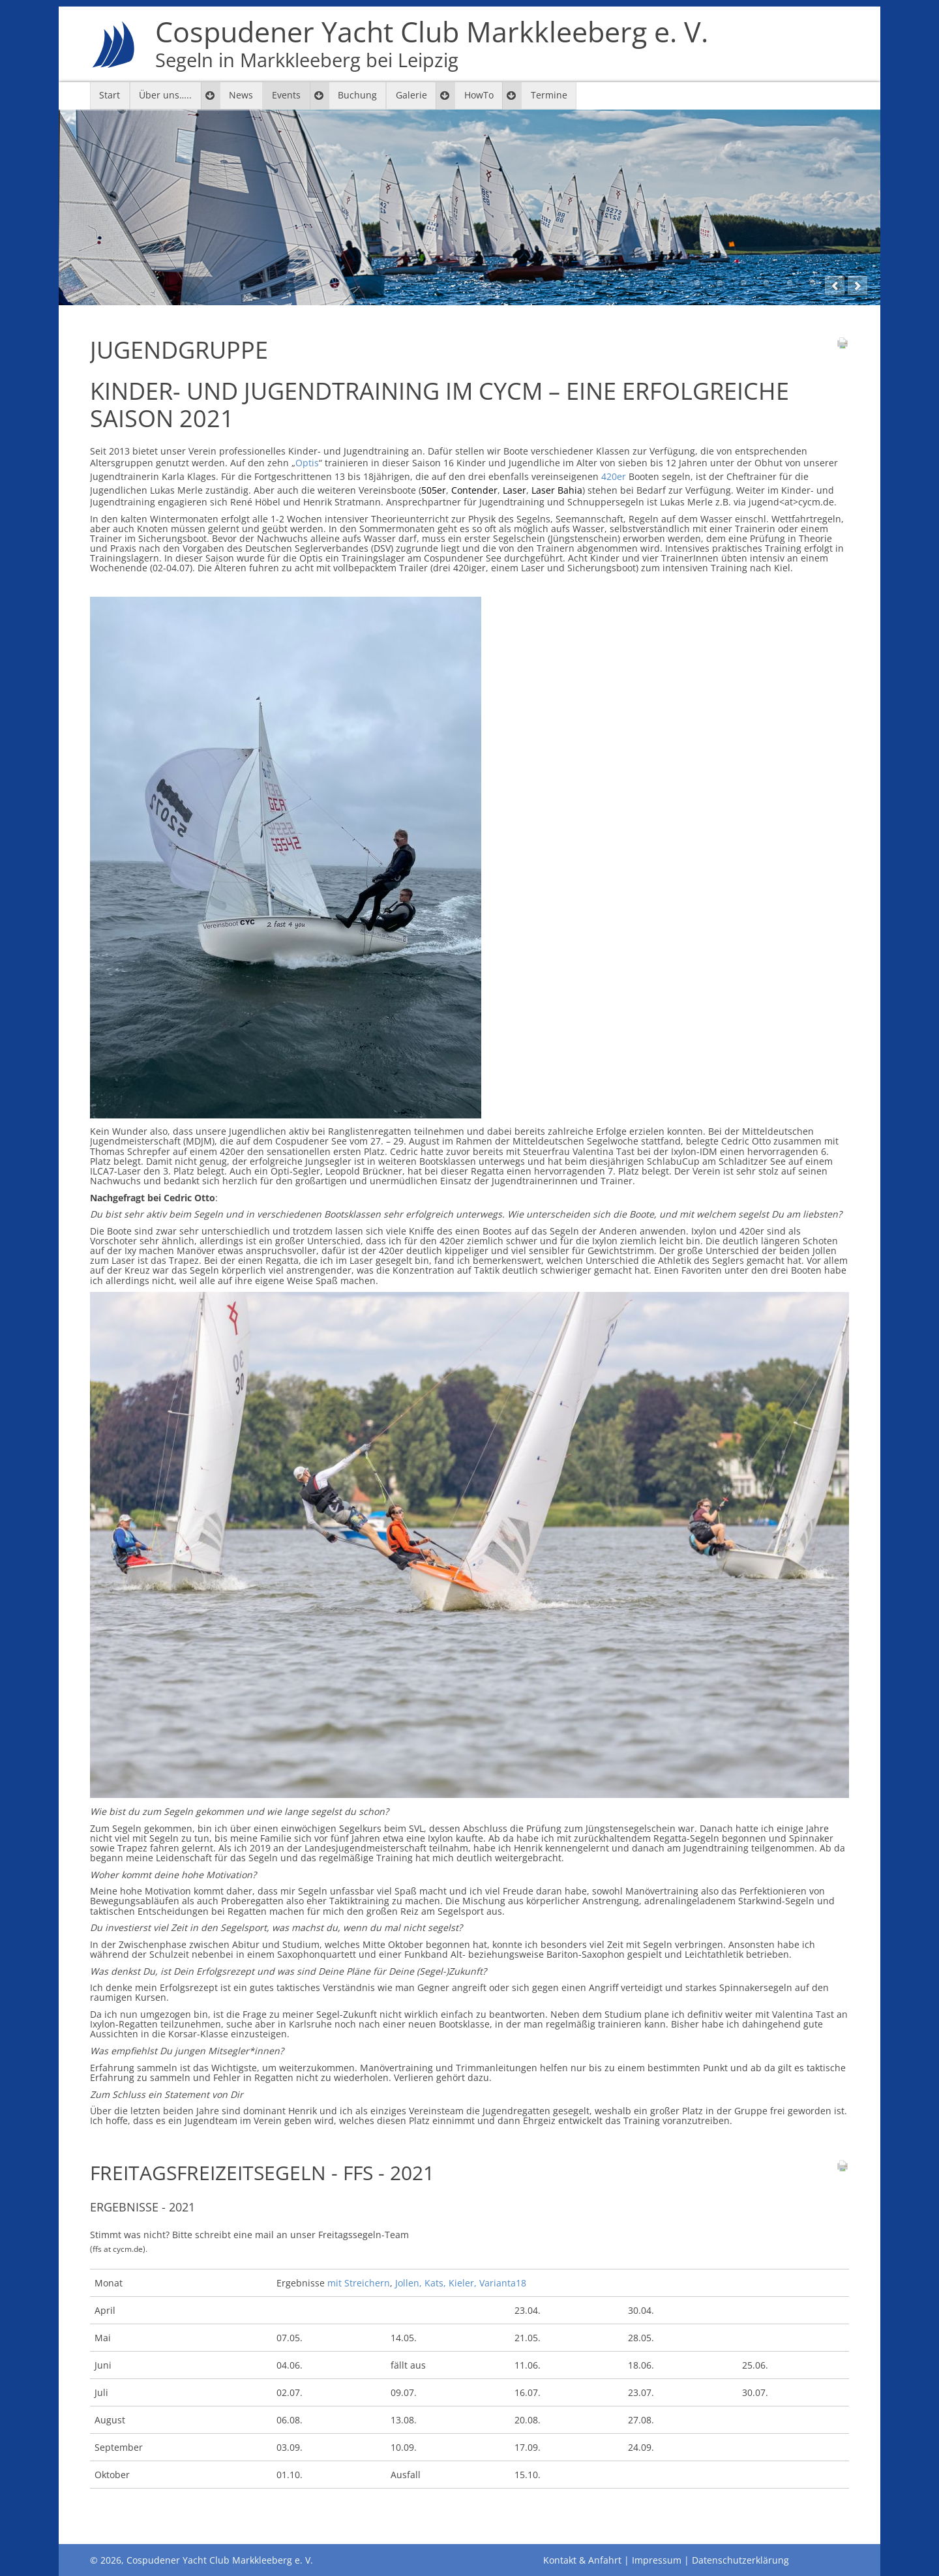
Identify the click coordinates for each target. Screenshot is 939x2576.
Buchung (357, 95)
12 (812, 283)
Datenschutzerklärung (740, 2560)
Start (109, 95)
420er (613, 476)
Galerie (411, 95)
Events (286, 95)
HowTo (479, 95)
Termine (549, 95)
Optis (307, 463)
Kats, (435, 2283)
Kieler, (463, 2283)
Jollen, (410, 2283)
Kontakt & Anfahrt (582, 2560)
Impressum (656, 2560)
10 (766, 283)
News (241, 95)
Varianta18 (502, 2283)
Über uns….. (165, 95)
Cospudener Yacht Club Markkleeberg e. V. (431, 44)
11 (789, 283)
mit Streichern (358, 2283)
